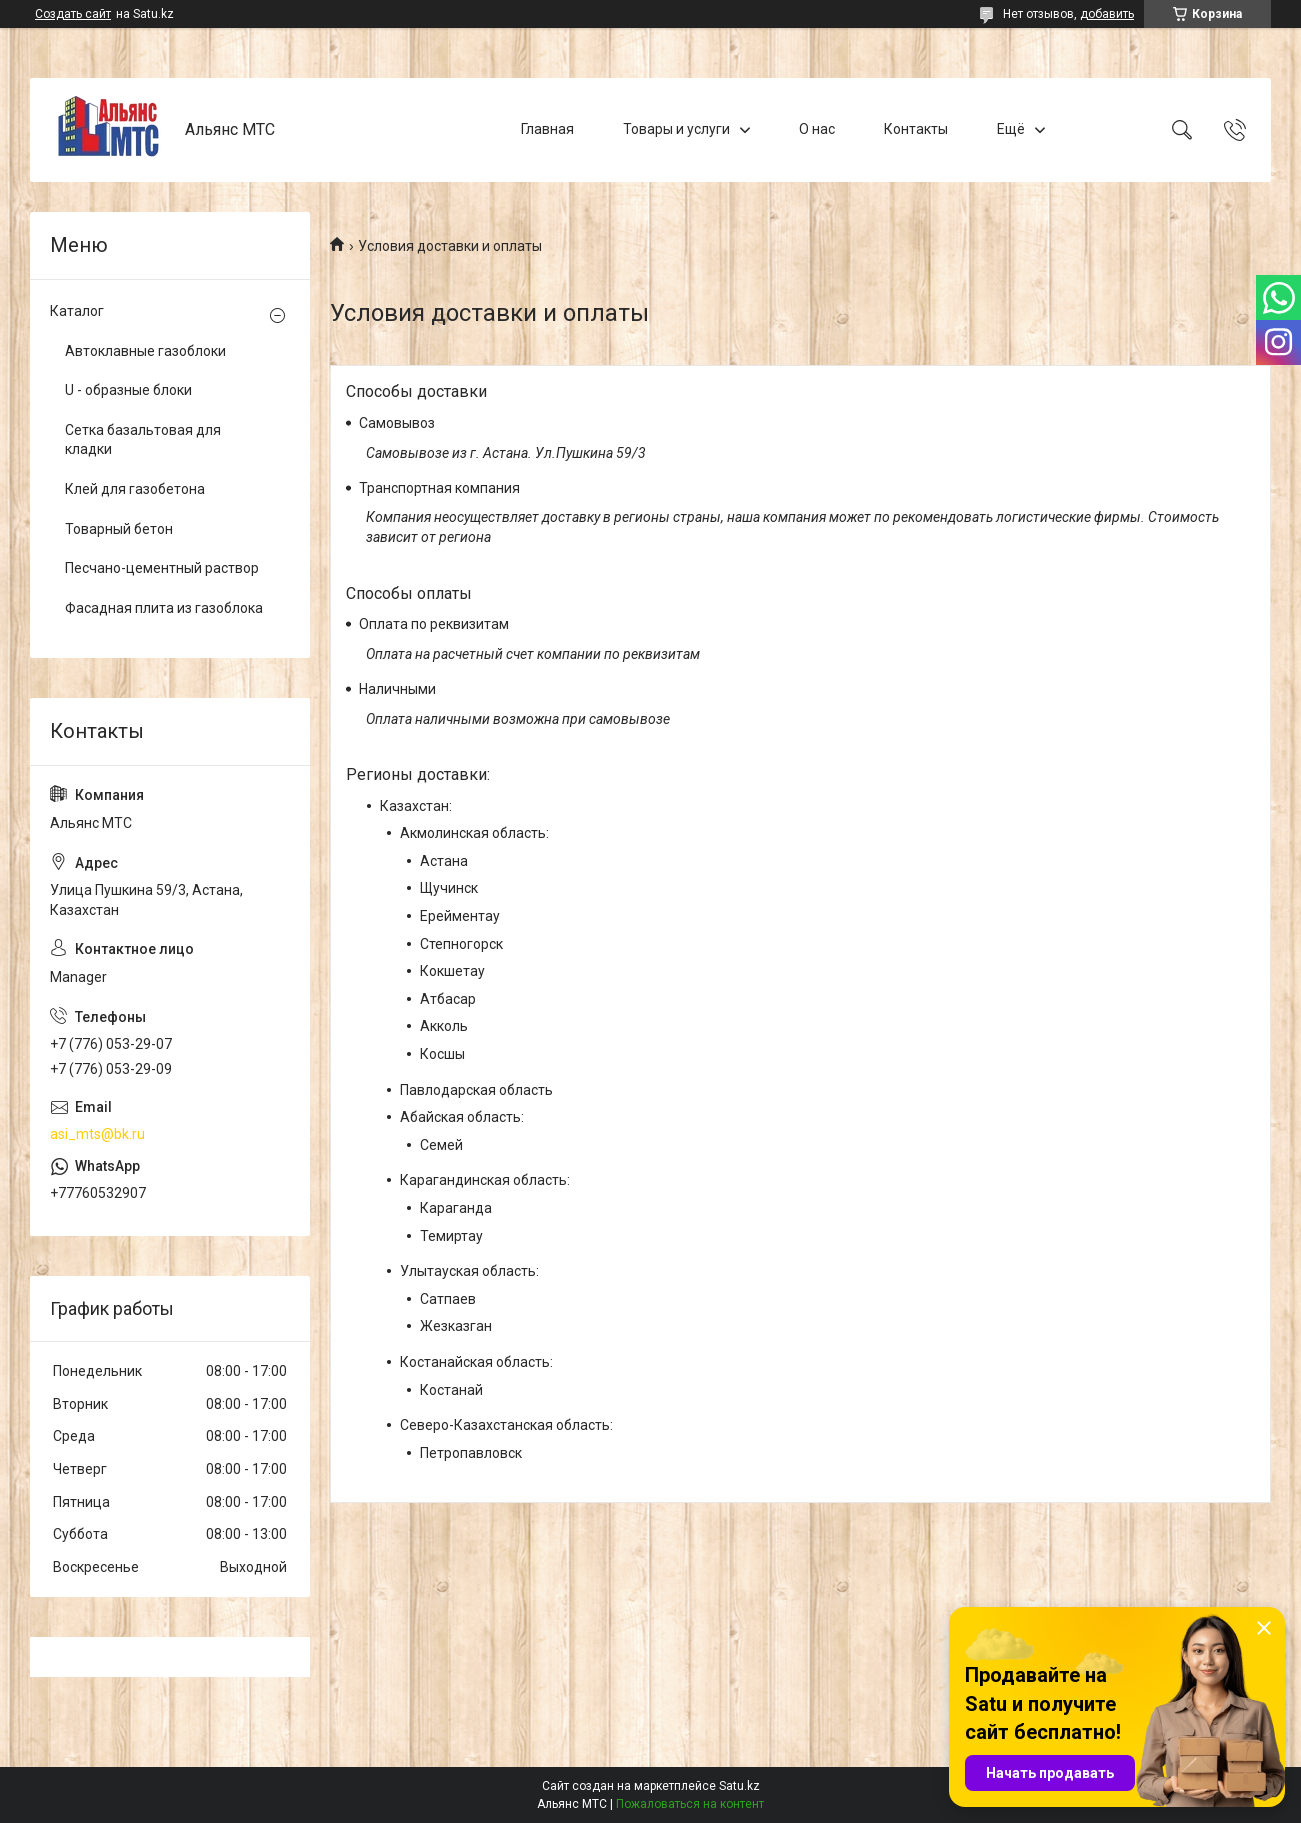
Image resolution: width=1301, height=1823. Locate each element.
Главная (547, 129)
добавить (1107, 14)
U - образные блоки (128, 390)
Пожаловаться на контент (690, 1804)
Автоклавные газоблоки (145, 351)
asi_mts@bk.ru (97, 1134)
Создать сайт (73, 14)
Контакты (916, 129)
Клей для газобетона (135, 489)
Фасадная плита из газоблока (164, 608)
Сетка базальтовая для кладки (143, 440)
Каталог (77, 311)
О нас (817, 129)
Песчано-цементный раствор (162, 568)
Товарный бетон (119, 529)
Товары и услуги (676, 129)
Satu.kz (739, 1786)
